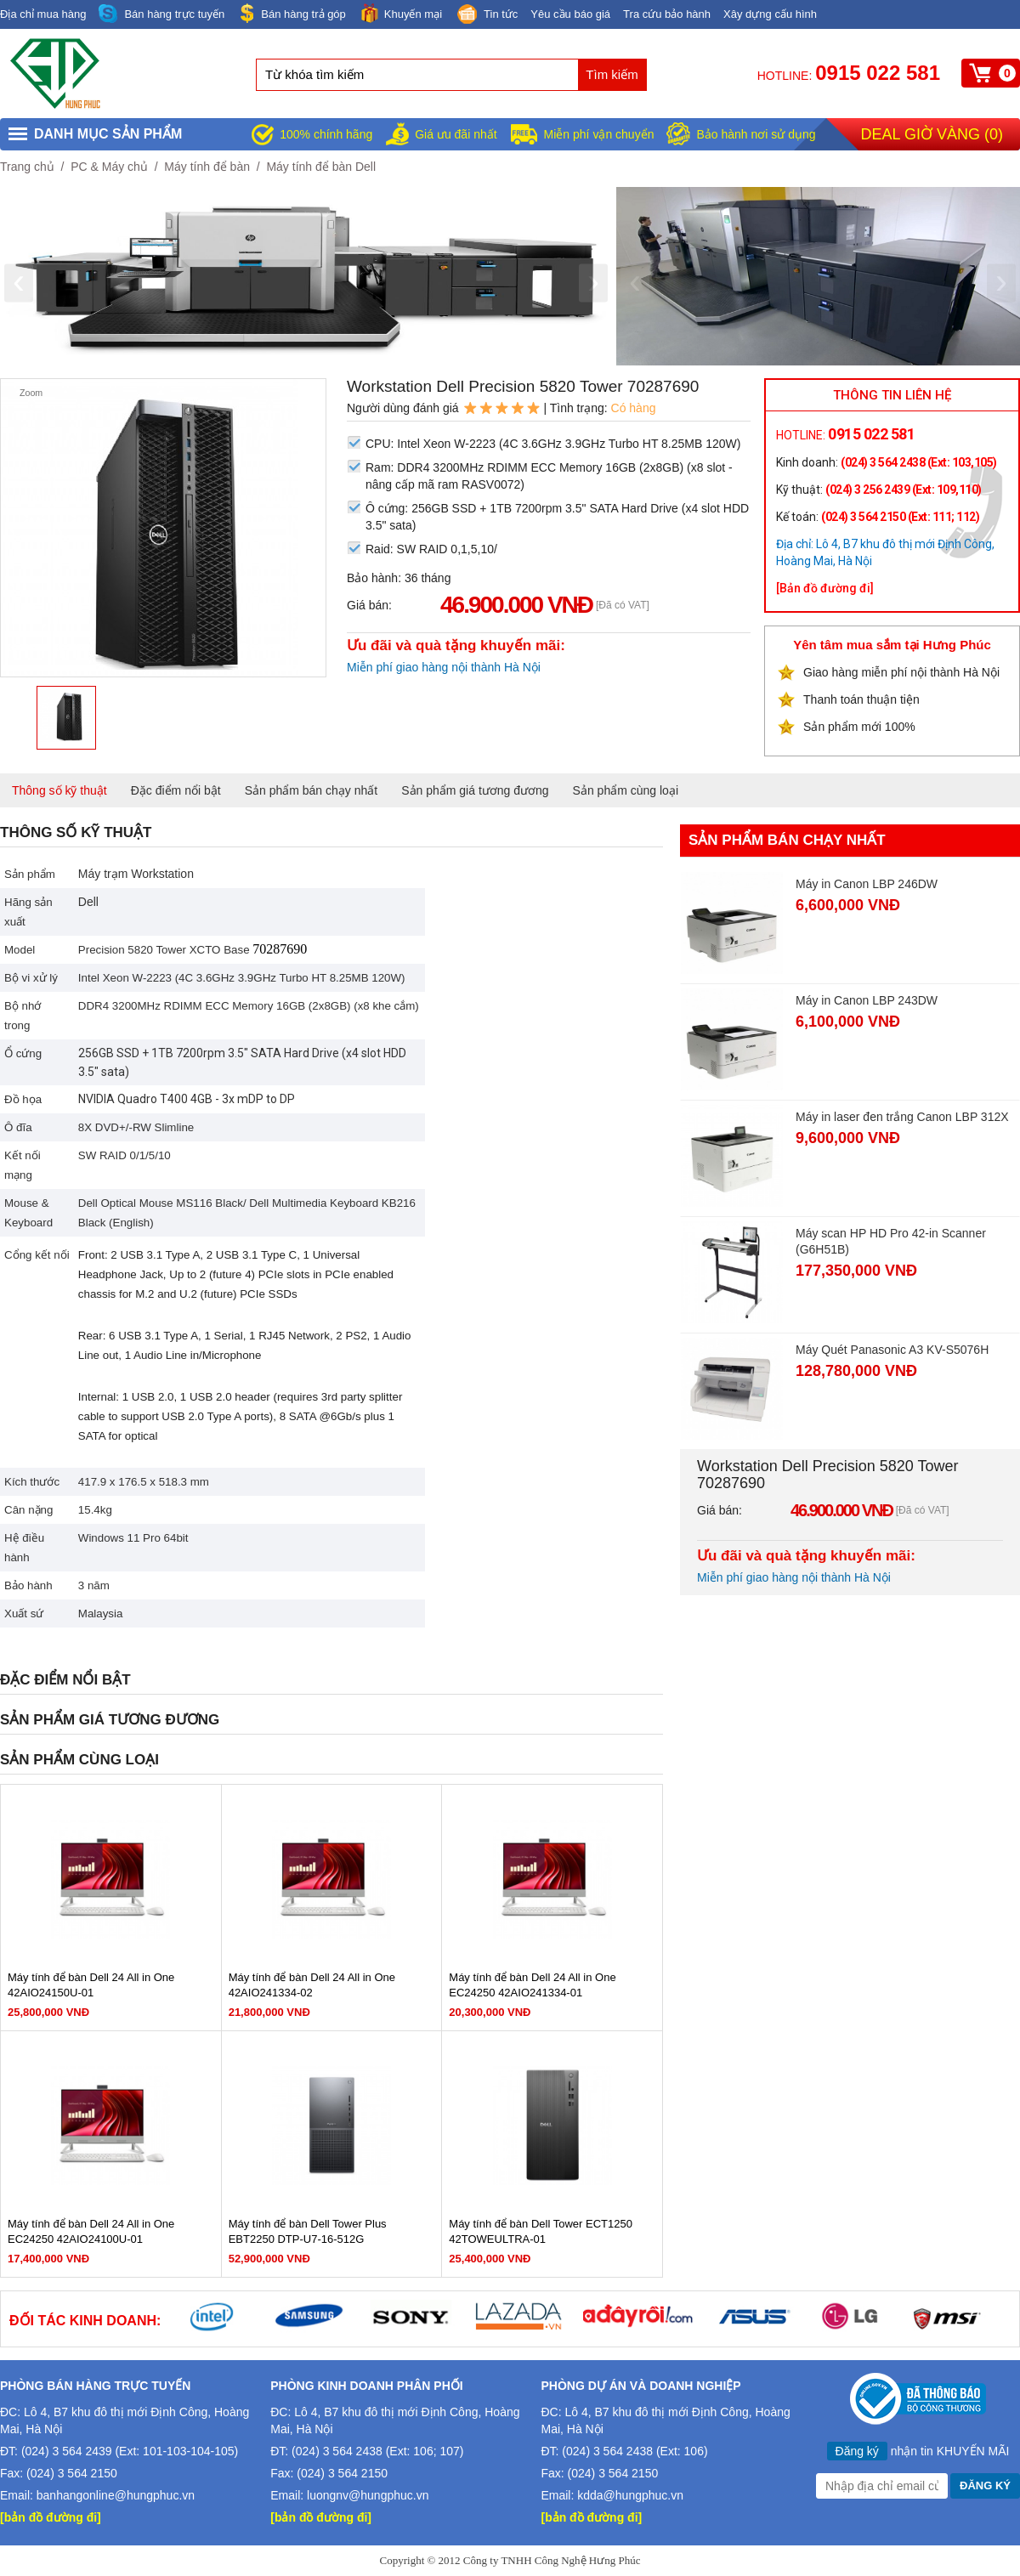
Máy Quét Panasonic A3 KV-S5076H (892, 1349)
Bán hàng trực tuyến (161, 14)
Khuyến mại (400, 13)
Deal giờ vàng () (932, 134)
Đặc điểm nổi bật (176, 790)
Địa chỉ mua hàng (43, 14)
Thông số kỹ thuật (59, 790)
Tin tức (486, 15)
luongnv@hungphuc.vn (367, 2495)
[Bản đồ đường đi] (825, 588)
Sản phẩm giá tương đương (474, 790)
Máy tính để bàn (207, 166)
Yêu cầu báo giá (570, 14)
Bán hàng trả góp (291, 13)
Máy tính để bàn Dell (321, 166)
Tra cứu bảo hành (667, 14)
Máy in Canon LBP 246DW (867, 884)
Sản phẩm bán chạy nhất (311, 790)
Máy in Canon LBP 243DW (867, 1000)
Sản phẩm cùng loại (625, 790)
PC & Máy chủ (109, 166)
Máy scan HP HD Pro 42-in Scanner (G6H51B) (891, 1241)
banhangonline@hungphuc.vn (116, 2495)
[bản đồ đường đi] (50, 2517)
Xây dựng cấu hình (770, 14)
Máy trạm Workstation (136, 873)
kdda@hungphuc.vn (630, 2495)
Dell (88, 902)
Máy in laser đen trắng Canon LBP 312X (902, 1117)
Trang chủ (27, 166)
